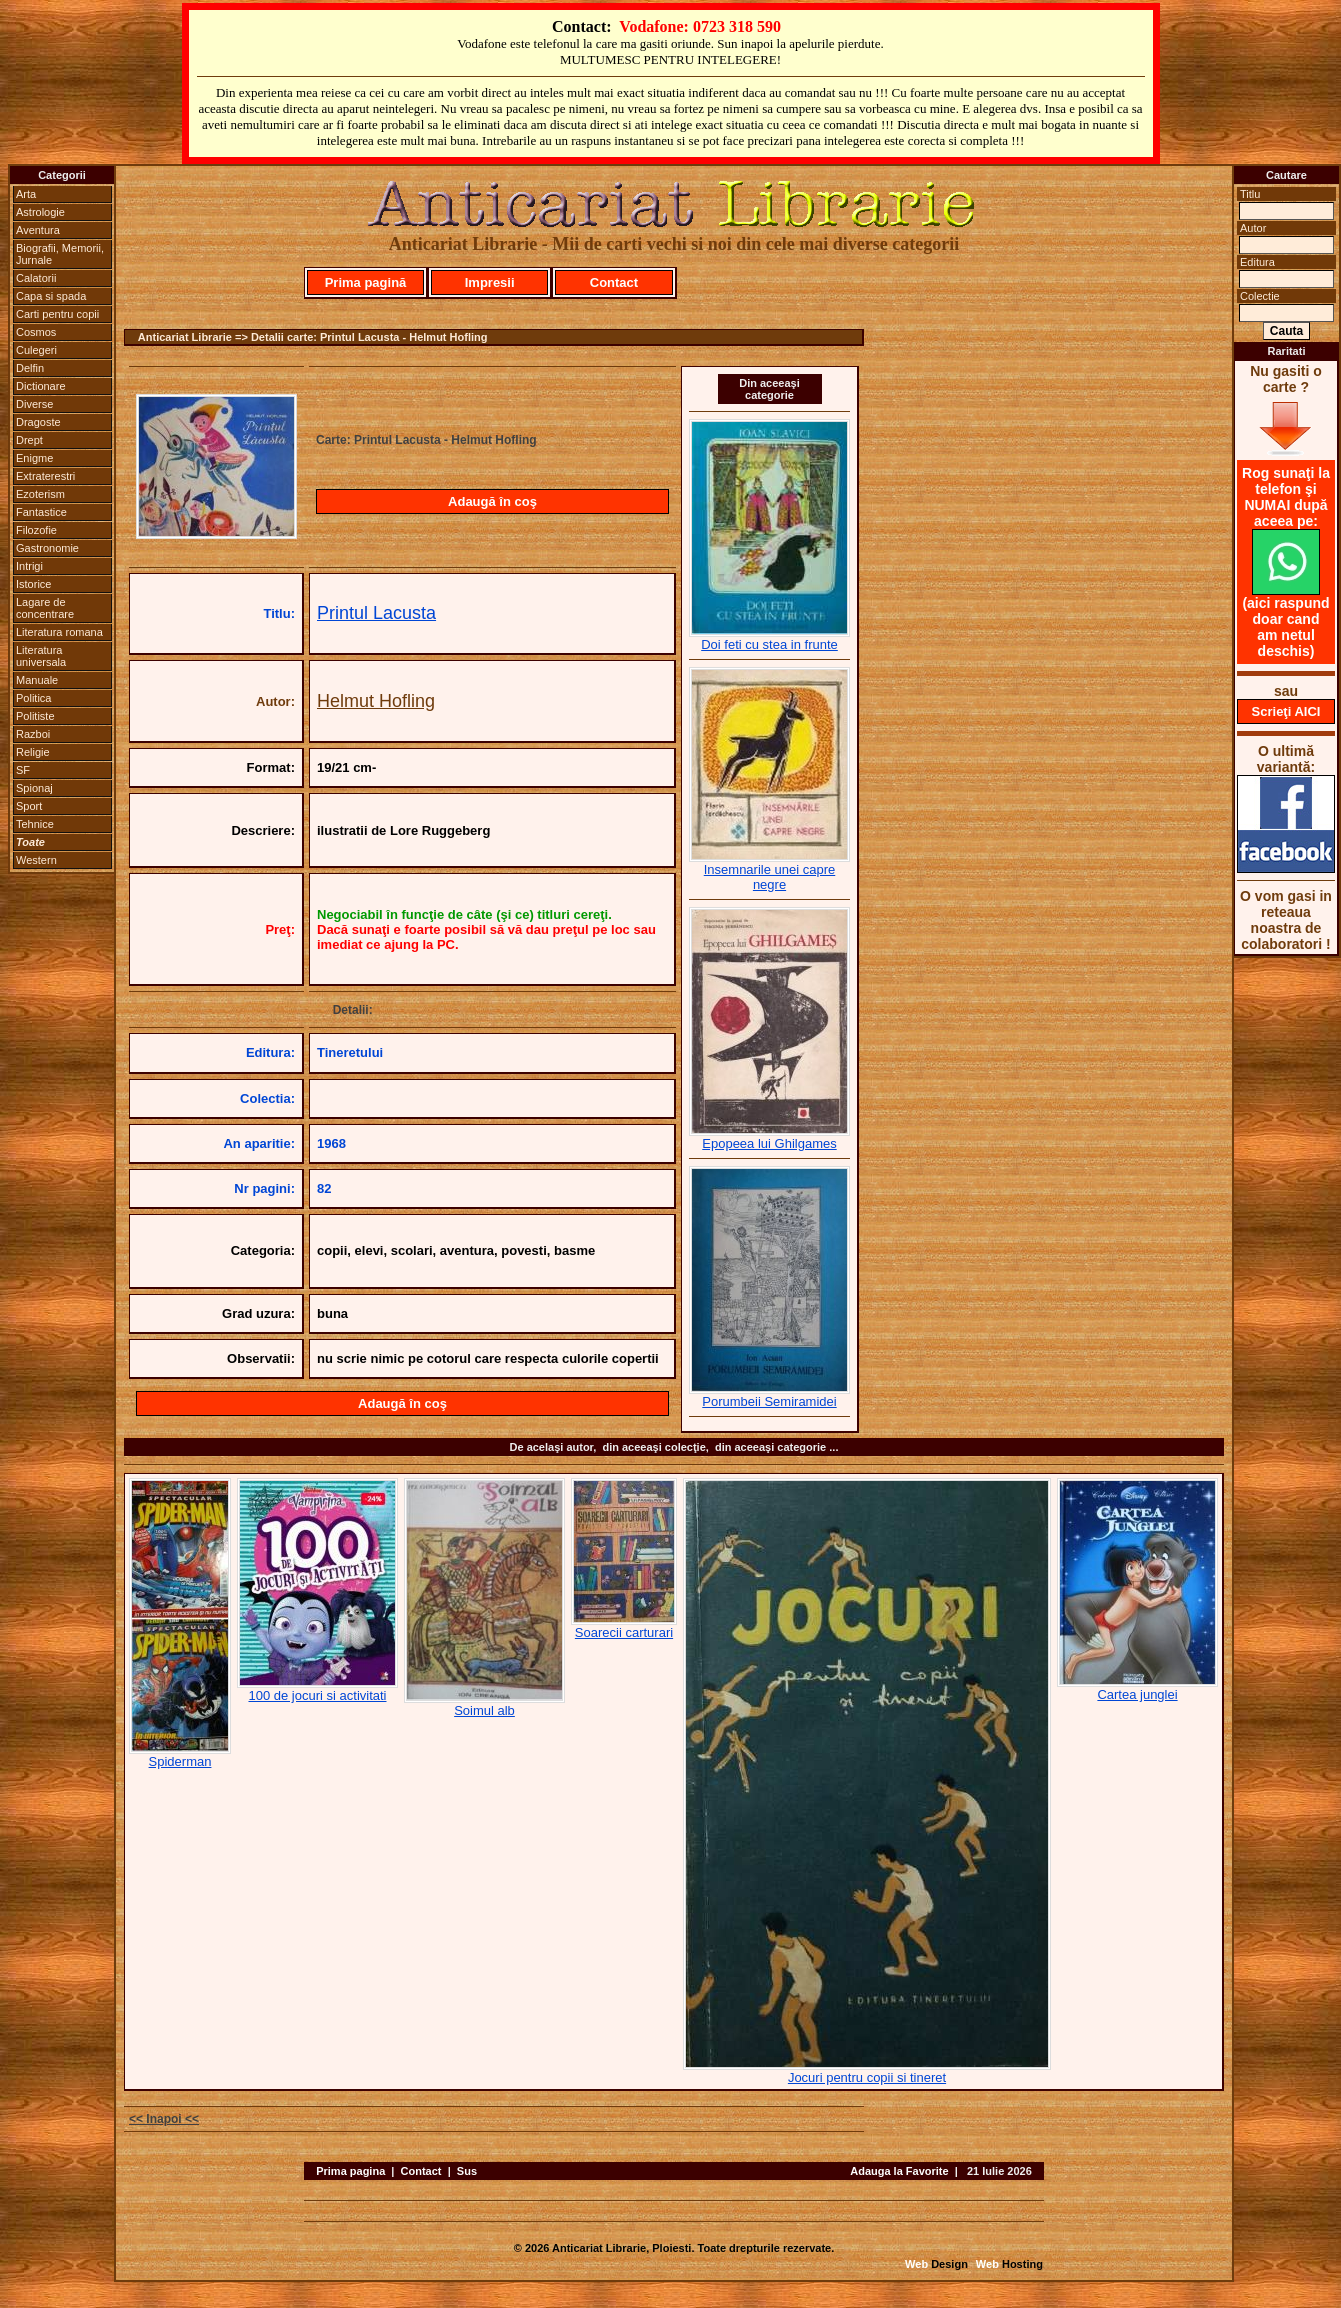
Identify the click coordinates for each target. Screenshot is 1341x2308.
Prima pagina (350, 2171)
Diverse (34, 404)
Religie (33, 752)
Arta (26, 194)
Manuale (37, 680)
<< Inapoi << (164, 2119)
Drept (29, 440)
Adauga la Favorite (899, 2171)
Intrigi (29, 566)
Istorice (33, 584)
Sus (467, 2171)
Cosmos (36, 332)
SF (23, 770)
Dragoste (38, 422)
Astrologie (40, 212)
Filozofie (36, 530)
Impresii (490, 282)
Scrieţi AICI (1286, 711)
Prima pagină (366, 282)
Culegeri (36, 350)
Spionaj (34, 788)
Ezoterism (40, 494)
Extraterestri (45, 476)
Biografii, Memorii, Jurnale (60, 254)
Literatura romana (59, 632)
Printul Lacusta (376, 613)
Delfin (30, 368)
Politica (33, 698)
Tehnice (35, 824)
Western (36, 860)
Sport (29, 806)
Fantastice (41, 512)
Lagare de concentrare (45, 608)
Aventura (38, 230)
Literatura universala (41, 656)
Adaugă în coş (492, 501)
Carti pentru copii (57, 314)
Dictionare (41, 386)
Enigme (34, 458)
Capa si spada (51, 296)
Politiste (35, 716)
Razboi (33, 734)
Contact (614, 282)
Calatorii (36, 278)
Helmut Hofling (376, 701)
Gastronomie (47, 548)
